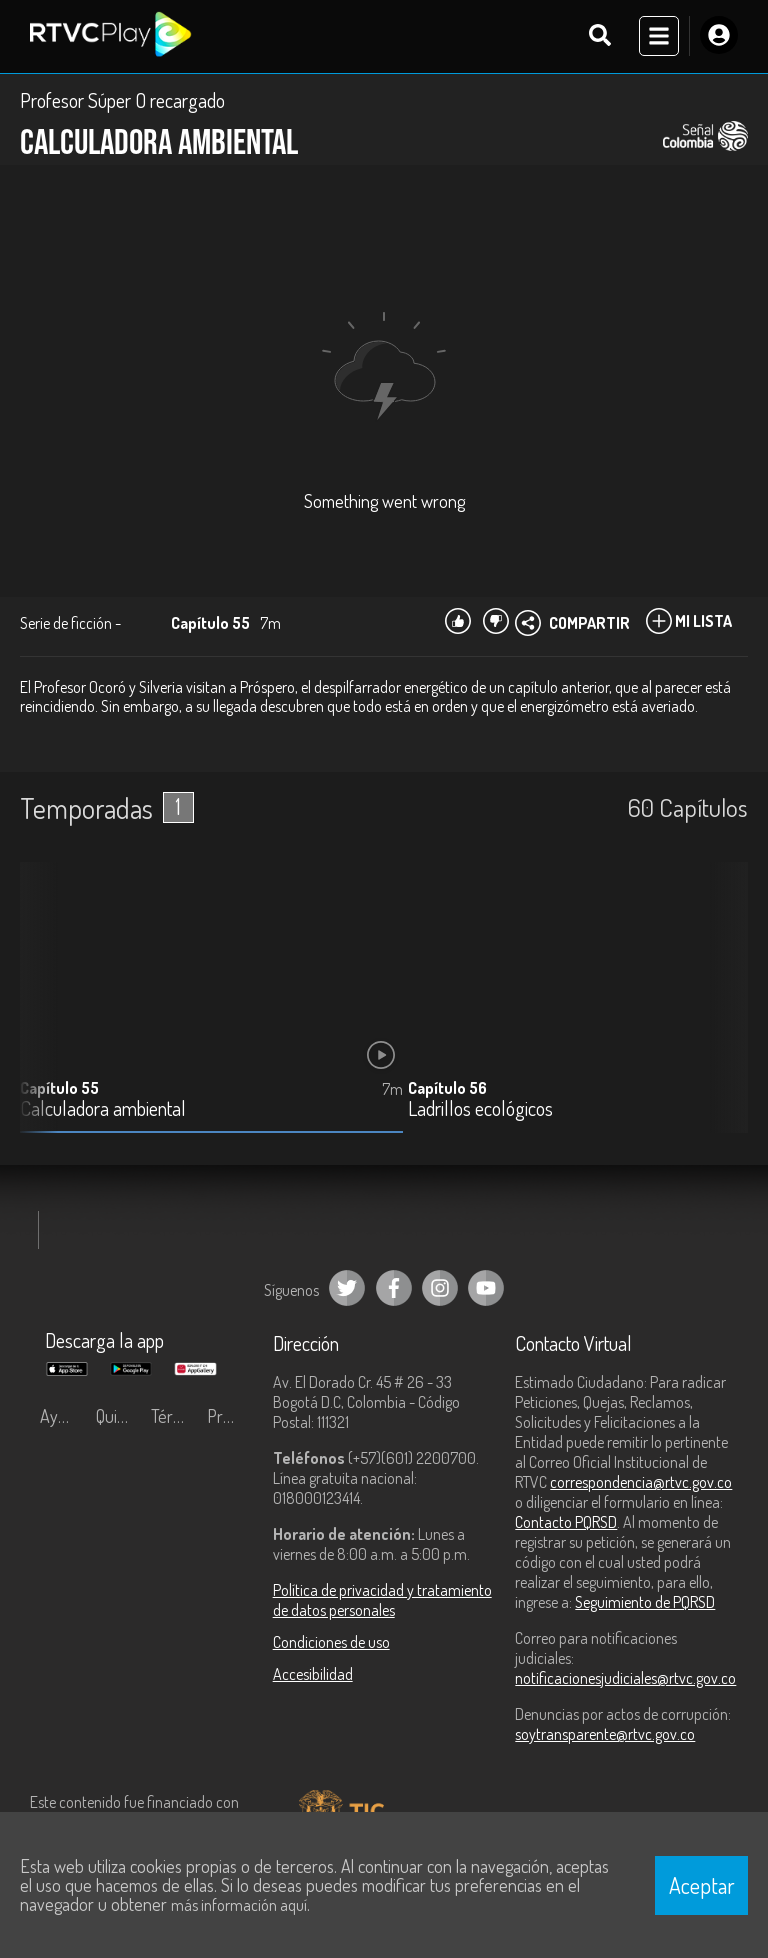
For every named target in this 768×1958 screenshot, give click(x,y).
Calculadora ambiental (103, 1111)
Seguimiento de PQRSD (645, 1604)
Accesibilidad (313, 1676)
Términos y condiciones (174, 1418)
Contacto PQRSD (566, 1524)
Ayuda (62, 1418)
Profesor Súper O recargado (122, 102)
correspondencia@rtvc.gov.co (641, 1484)
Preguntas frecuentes (230, 1418)
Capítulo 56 (447, 1090)
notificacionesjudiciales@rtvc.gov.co (625, 1680)
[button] (723, 1014)
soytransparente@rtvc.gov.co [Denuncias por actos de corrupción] (605, 1736)
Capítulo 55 (59, 1090)
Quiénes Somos (119, 1418)
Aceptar (702, 1885)
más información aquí (239, 1905)
